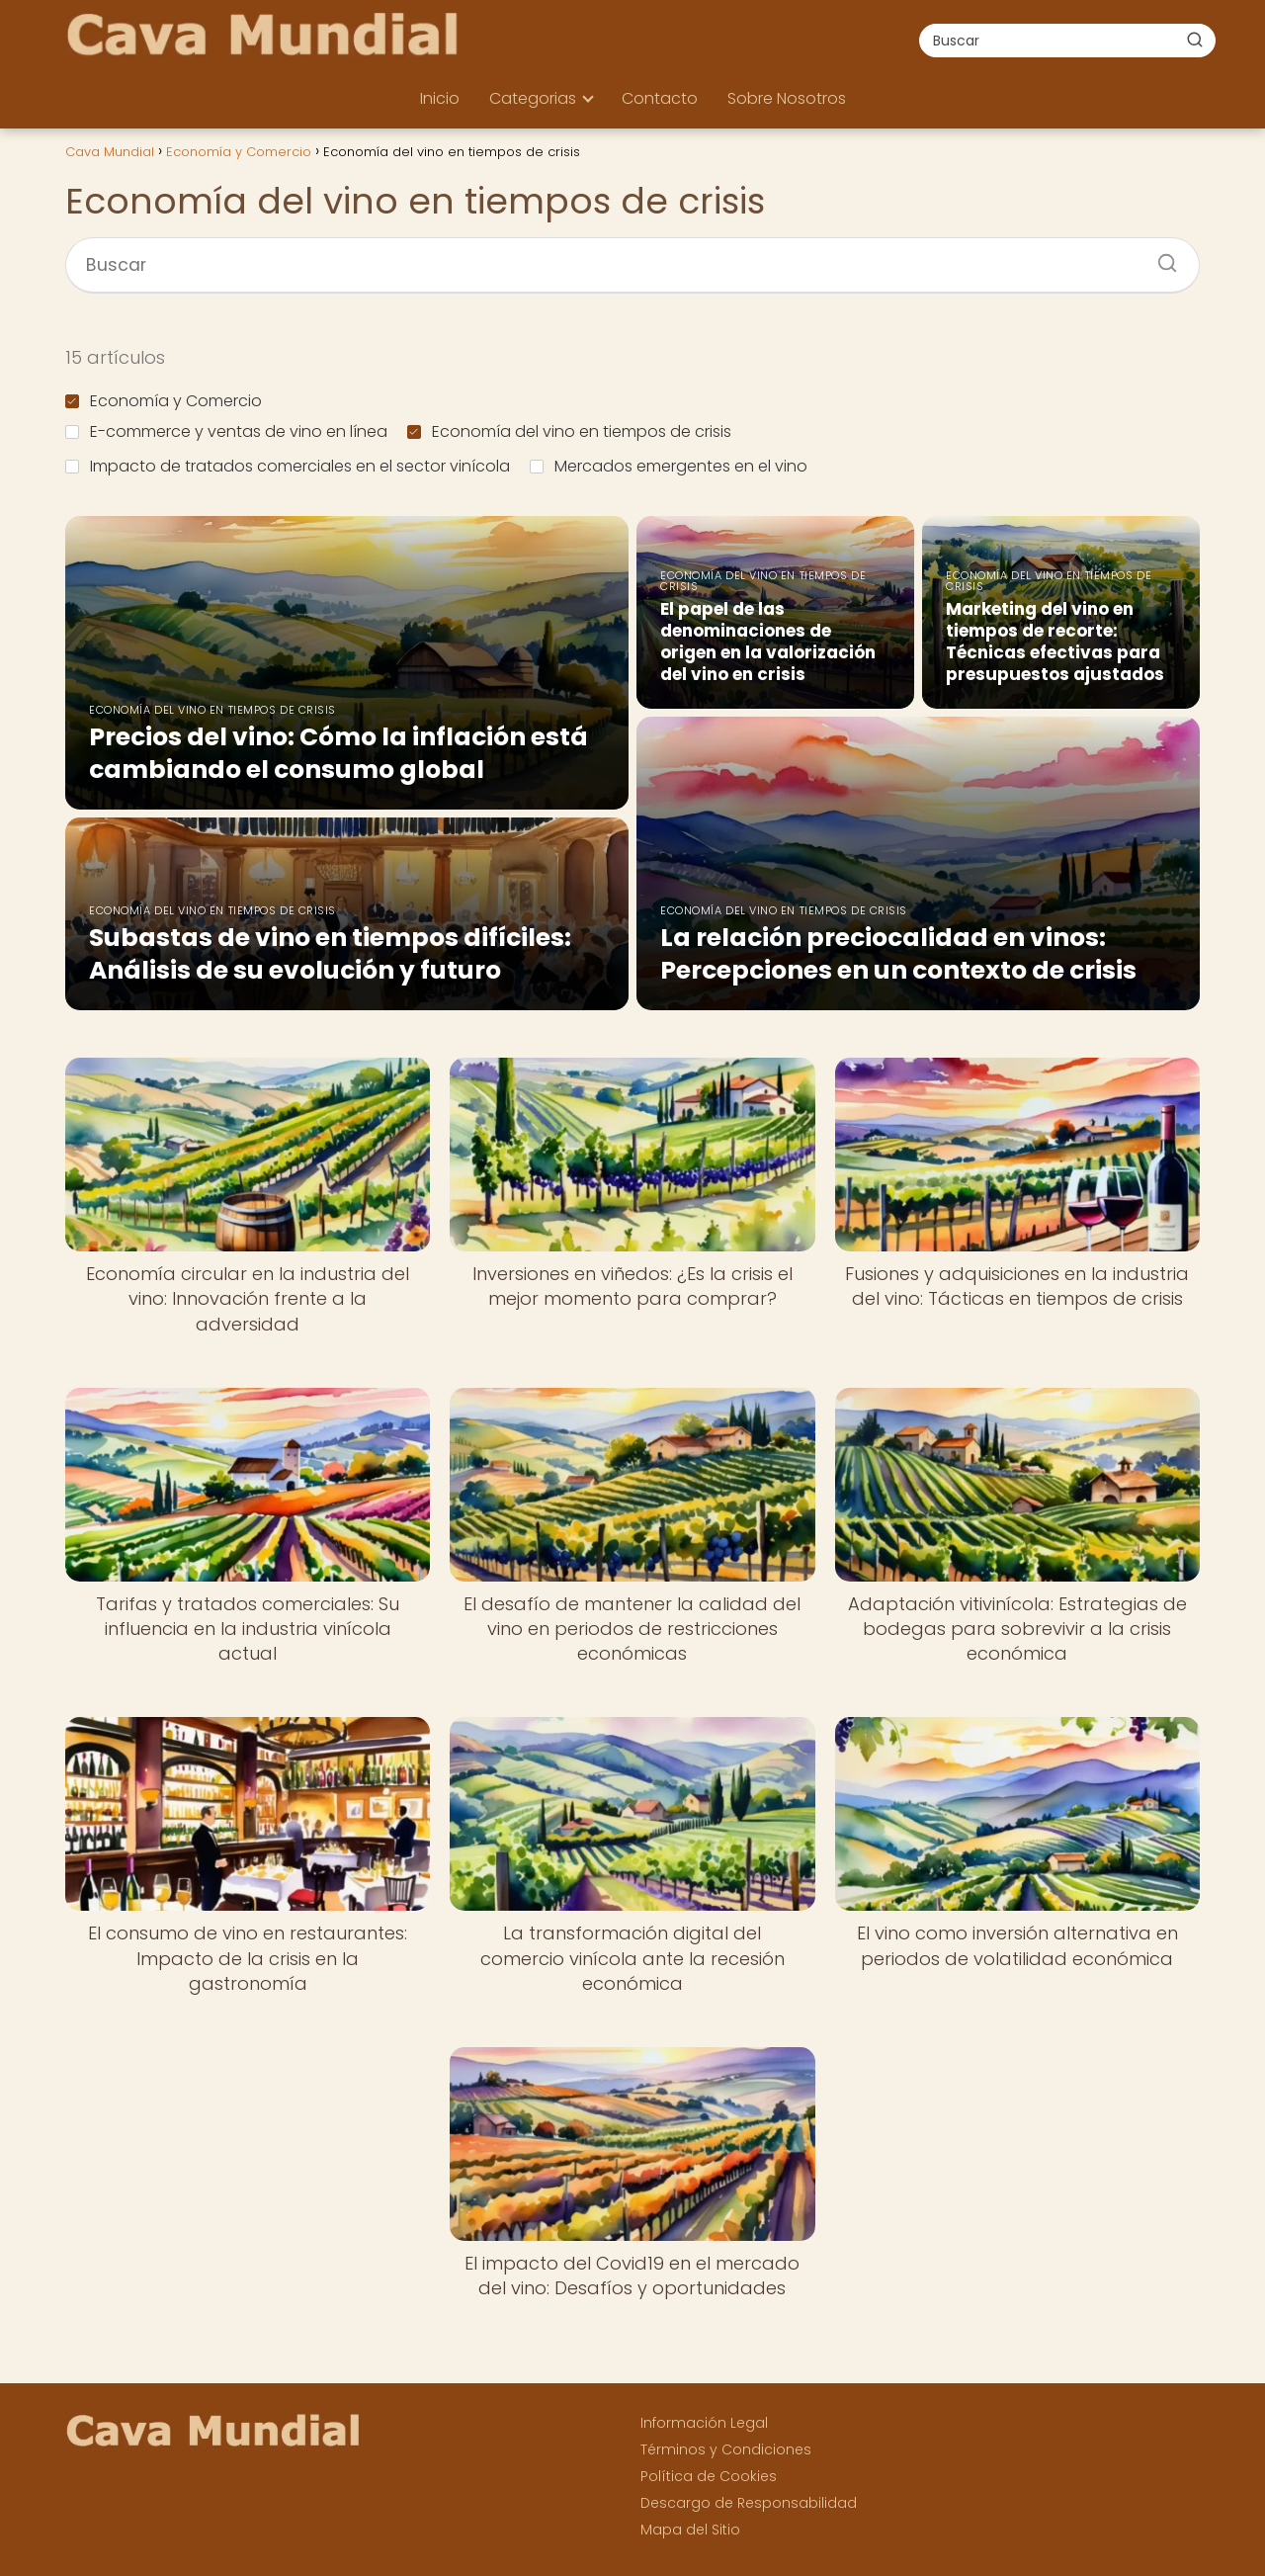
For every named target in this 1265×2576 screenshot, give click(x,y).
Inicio (440, 98)
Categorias (532, 98)
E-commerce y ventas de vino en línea (226, 431)
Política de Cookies (708, 2476)
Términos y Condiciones (725, 2449)
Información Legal (704, 2423)
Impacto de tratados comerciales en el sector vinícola (287, 466)
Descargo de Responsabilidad (748, 2503)
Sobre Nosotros (786, 98)
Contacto (660, 98)
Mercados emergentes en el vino (668, 466)
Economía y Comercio (163, 400)
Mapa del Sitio (690, 2529)
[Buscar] (1195, 39)
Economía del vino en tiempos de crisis (569, 431)
